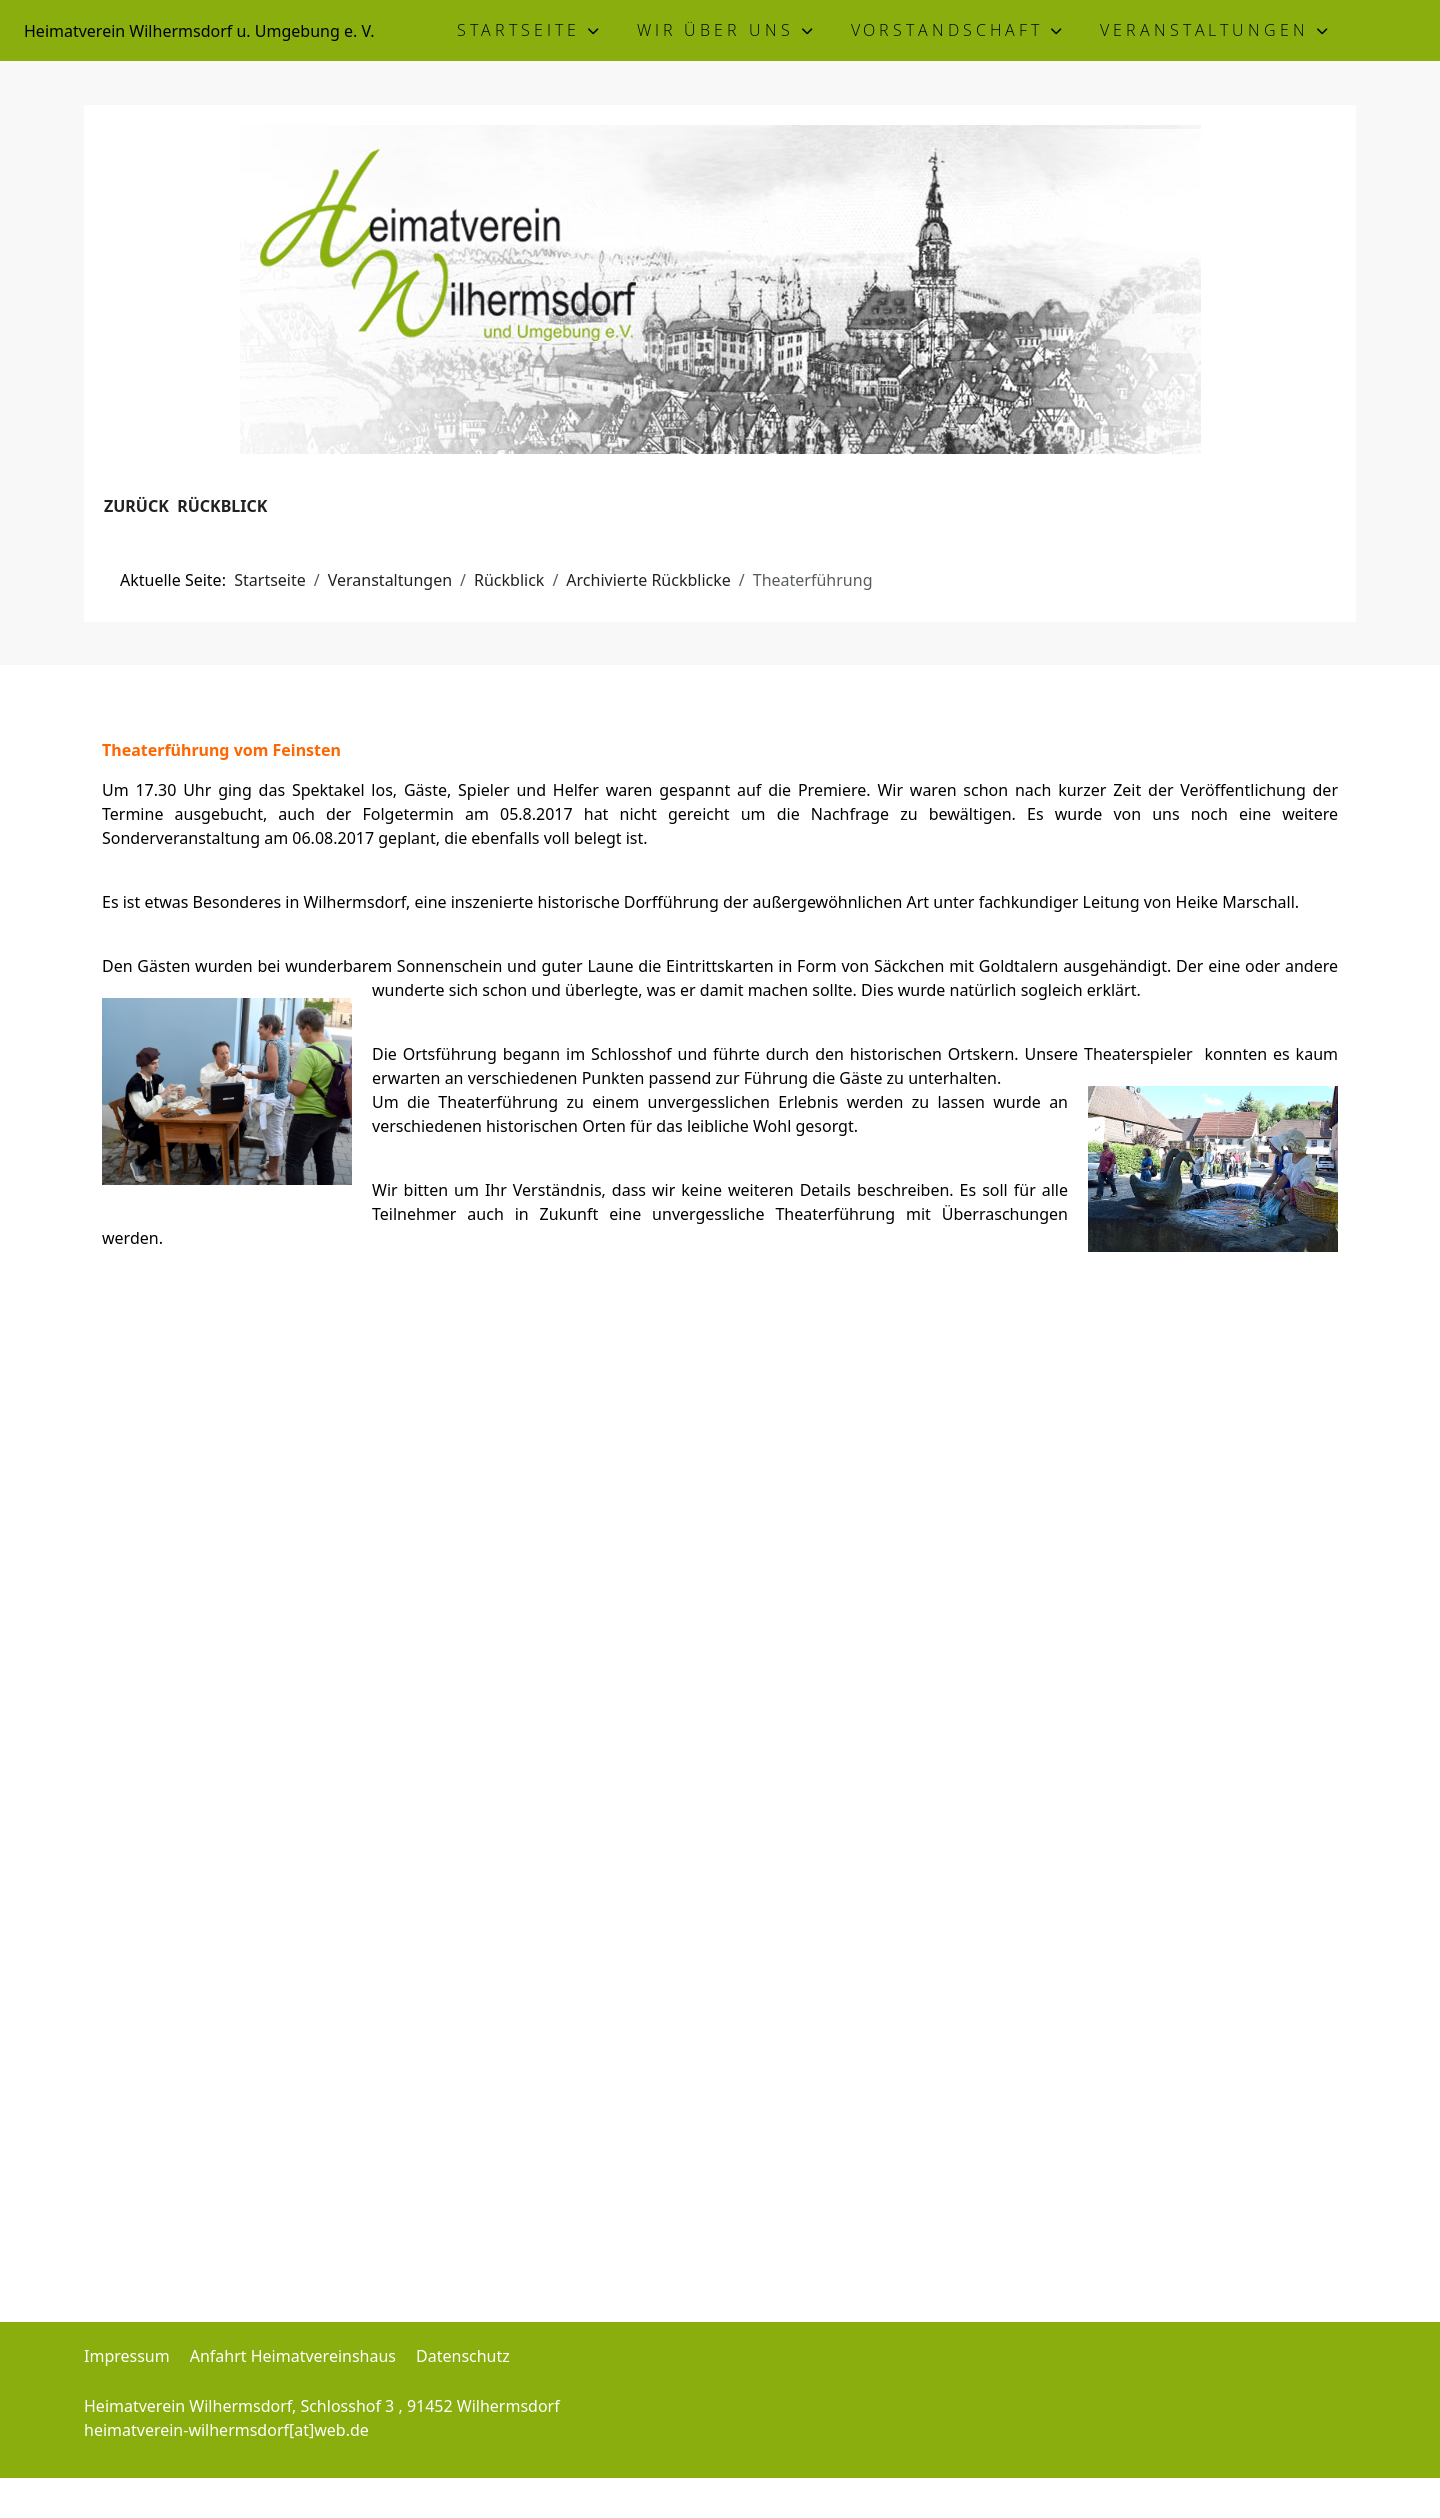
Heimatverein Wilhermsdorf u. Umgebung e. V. (199, 31)
